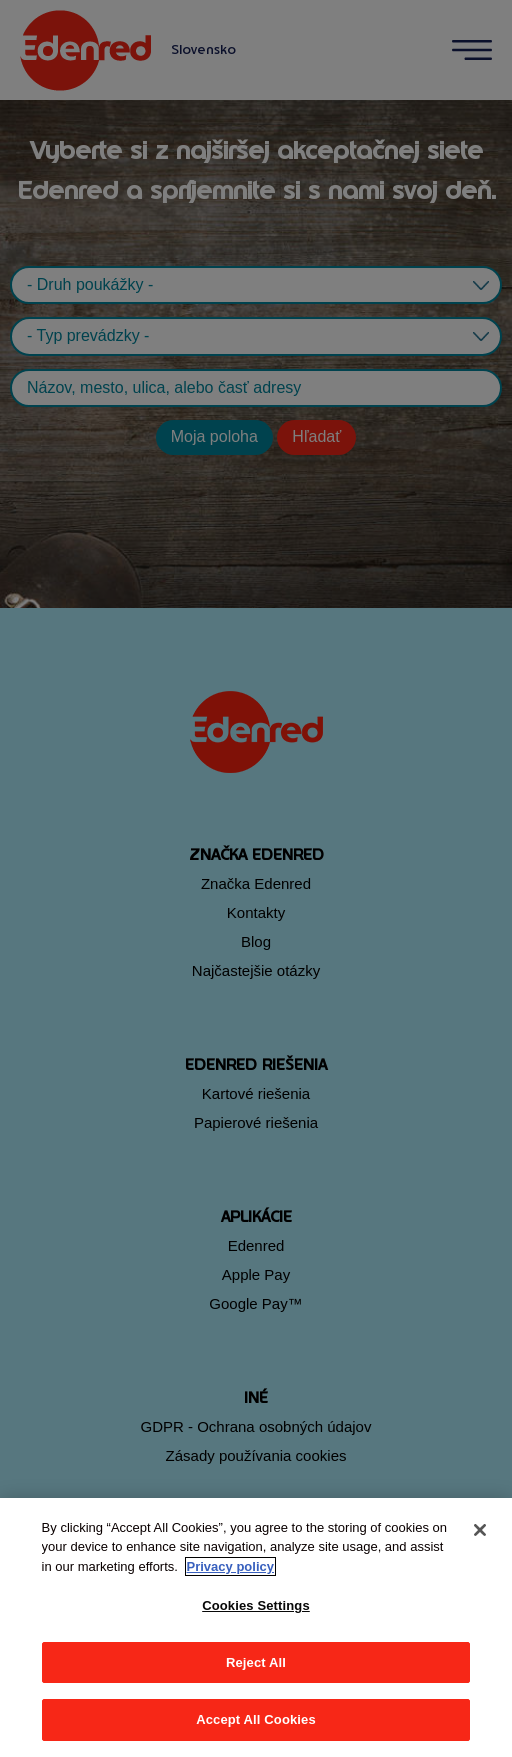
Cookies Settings (256, 1605)
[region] (256, 1627)
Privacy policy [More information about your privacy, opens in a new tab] (230, 1566)
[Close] (480, 1530)
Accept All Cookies (256, 1719)
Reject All (256, 1662)
